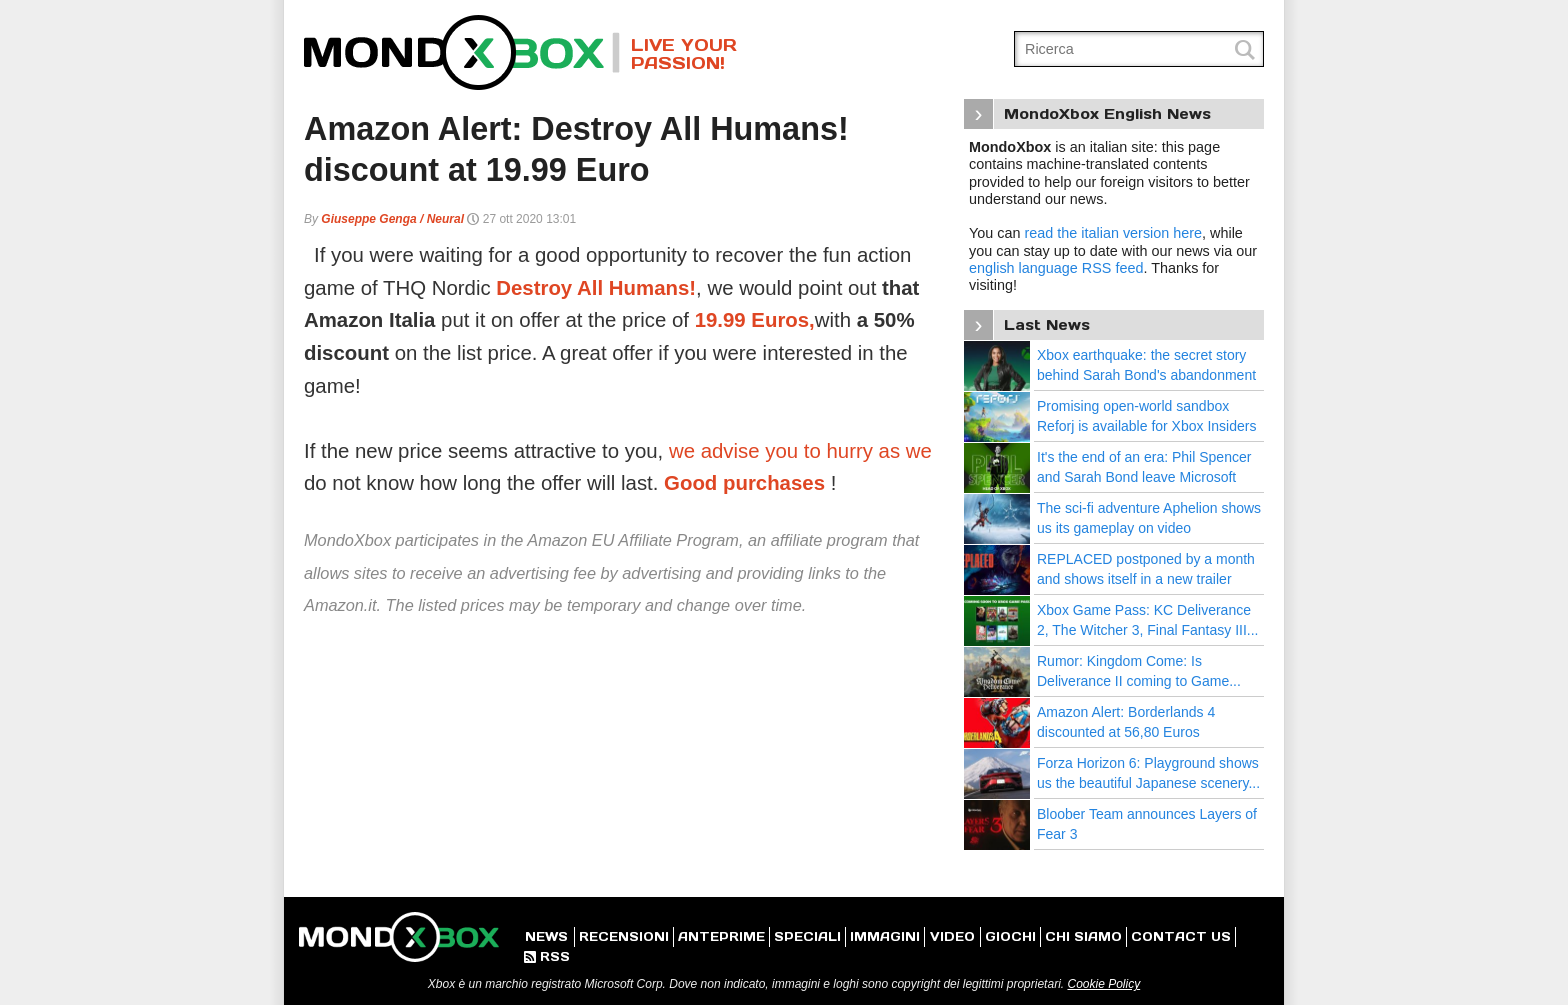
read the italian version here (1113, 233)
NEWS (546, 936)
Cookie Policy (1103, 984)
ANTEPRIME (721, 936)
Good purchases (744, 483)
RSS (547, 956)
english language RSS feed (1056, 268)
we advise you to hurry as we (800, 451)
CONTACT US (1181, 936)
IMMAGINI (885, 936)
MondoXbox (462, 52)
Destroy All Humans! (596, 288)
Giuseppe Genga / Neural (392, 219)
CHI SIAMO (1083, 936)
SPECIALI (807, 936)
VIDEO (952, 936)
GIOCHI (1010, 936)
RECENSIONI (624, 936)
